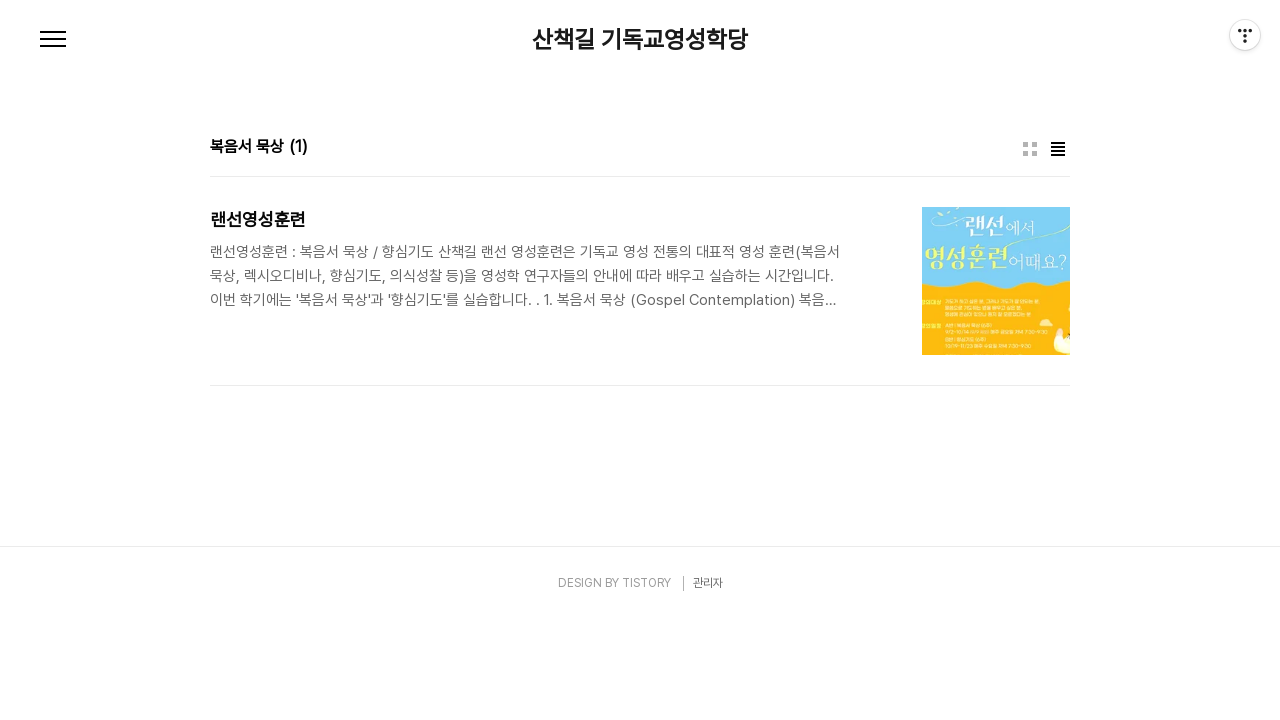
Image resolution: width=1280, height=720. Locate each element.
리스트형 (1058, 149)
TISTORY (646, 583)
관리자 (708, 583)
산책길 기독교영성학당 (640, 40)
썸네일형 (1030, 149)
